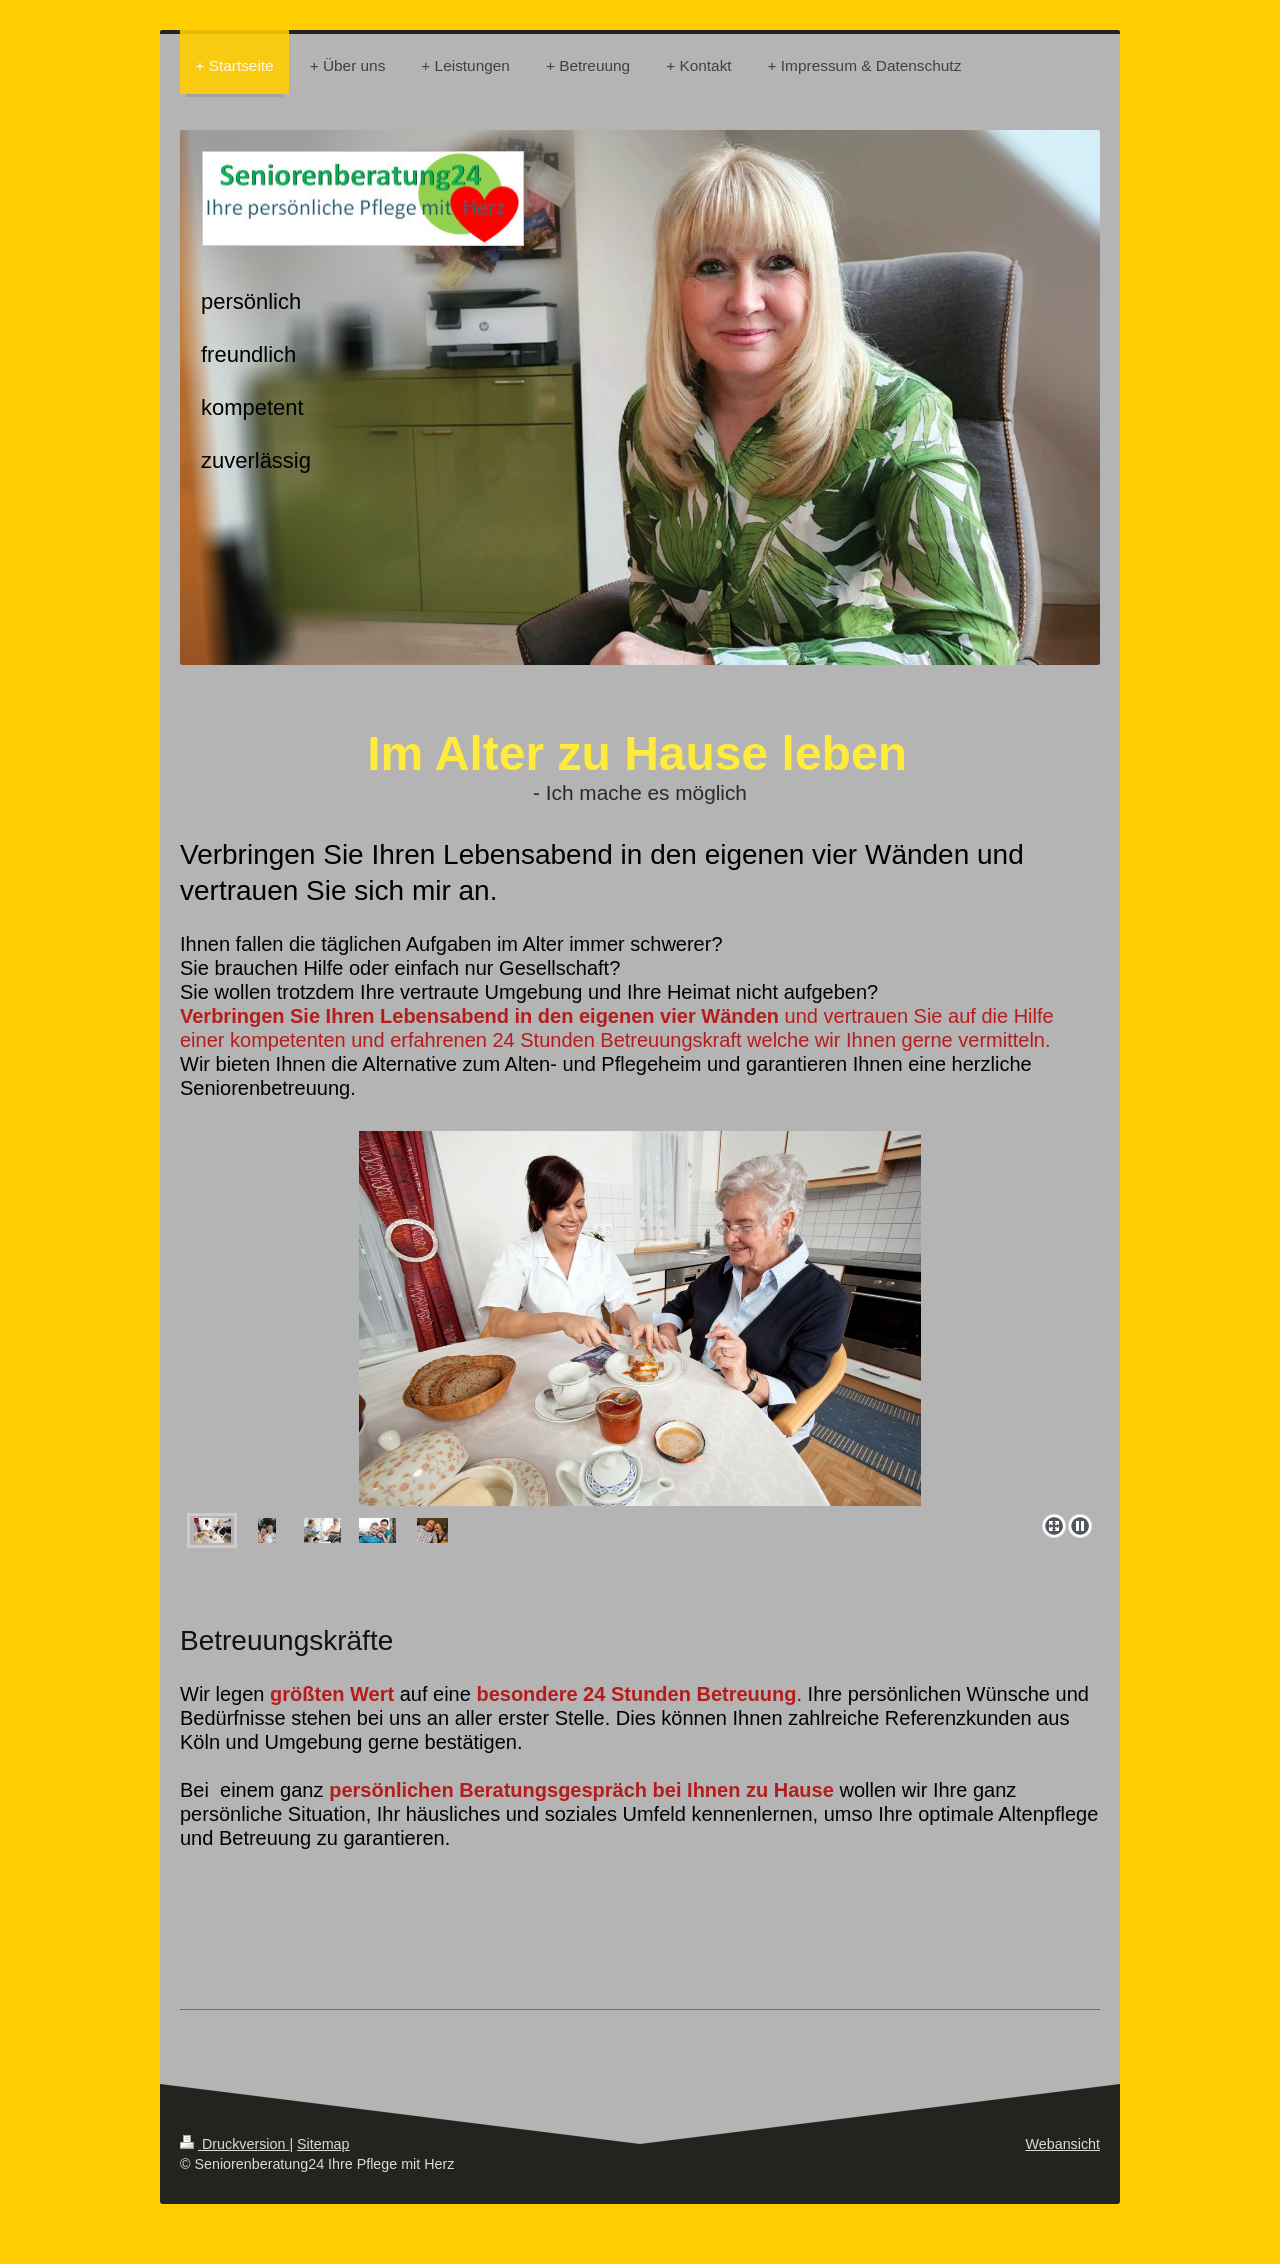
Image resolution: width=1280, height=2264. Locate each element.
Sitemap (323, 2144)
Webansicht (1063, 2144)
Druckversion (234, 2144)
